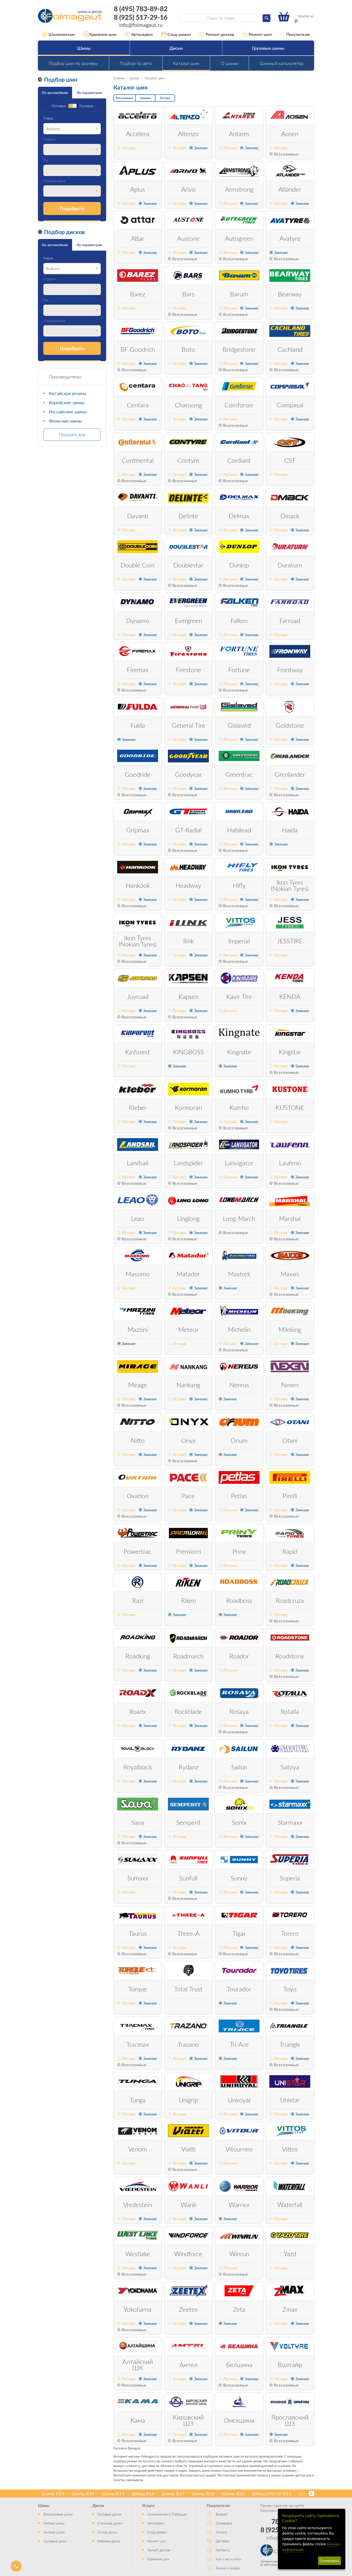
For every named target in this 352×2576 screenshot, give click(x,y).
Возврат (222, 2514)
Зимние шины (54, 2532)
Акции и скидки (228, 2567)
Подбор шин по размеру (73, 63)
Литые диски (107, 2532)
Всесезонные (124, 98)
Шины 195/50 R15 (271, 2493)
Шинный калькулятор (282, 63)
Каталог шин (186, 63)
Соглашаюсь (329, 2561)
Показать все (72, 434)
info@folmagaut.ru (141, 24)
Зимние (145, 98)
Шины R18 (203, 2493)
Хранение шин (100, 34)
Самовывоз (224, 2523)
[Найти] (266, 18)
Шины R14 (83, 2493)
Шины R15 (113, 2493)
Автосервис (139, 34)
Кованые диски (108, 2541)
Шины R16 (143, 2493)
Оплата (221, 2532)
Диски (176, 48)
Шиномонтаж (58, 34)
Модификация (54, 181)
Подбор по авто (136, 63)
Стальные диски (109, 2523)
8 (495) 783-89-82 (140, 8)
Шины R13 (53, 2493)
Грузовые (86, 106)
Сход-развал (176, 34)
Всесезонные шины (58, 2514)
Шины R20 (233, 2493)
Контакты (223, 2550)
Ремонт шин (257, 34)
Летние (165, 98)
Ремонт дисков (216, 34)
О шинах (229, 63)
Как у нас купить (228, 2558)
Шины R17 (173, 2493)
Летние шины (53, 2523)
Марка (48, 118)
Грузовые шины (268, 48)
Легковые (58, 106)
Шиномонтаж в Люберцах (167, 2514)
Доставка (222, 2541)
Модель (49, 139)
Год (45, 160)
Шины (83, 48)
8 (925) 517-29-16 (140, 17)
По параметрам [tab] (89, 92)
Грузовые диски (109, 2514)
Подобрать (72, 208)
